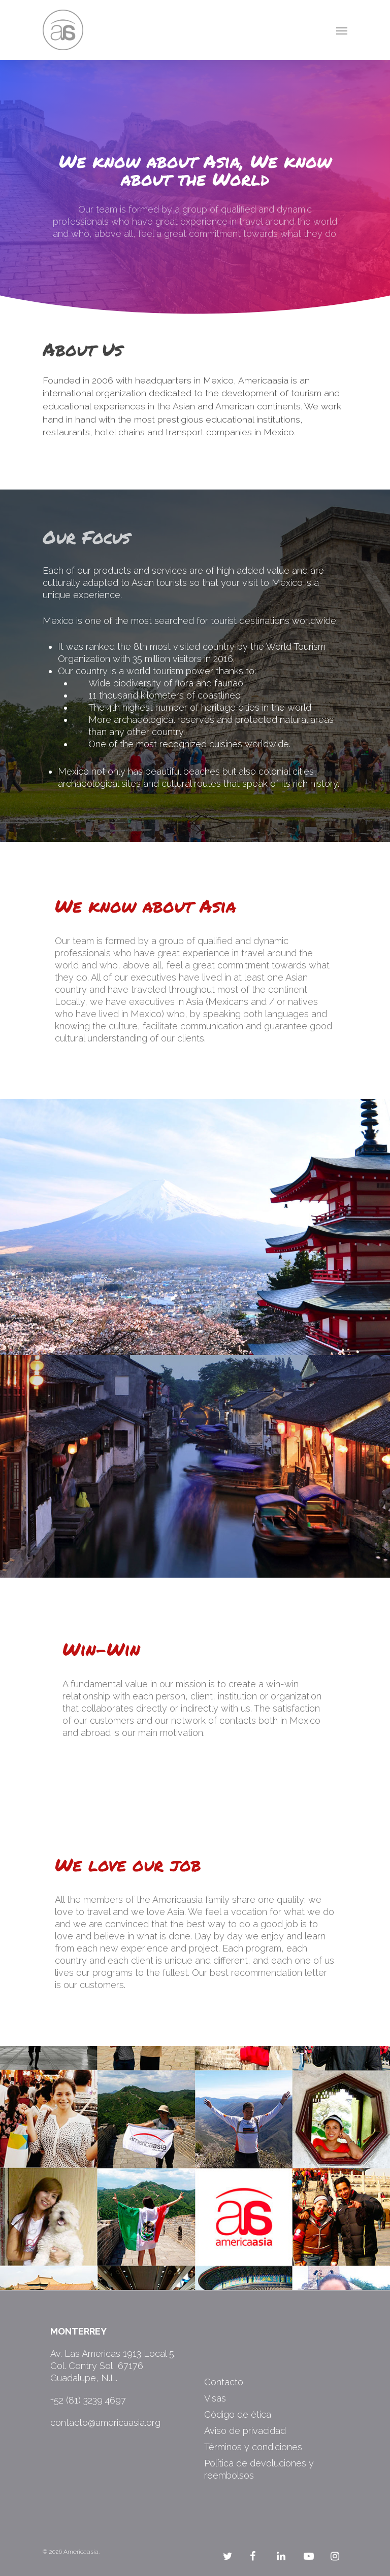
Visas (215, 2398)
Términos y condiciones (253, 2447)
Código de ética (237, 2414)
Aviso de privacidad (245, 2430)
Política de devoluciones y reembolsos (259, 2469)
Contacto (223, 2382)
